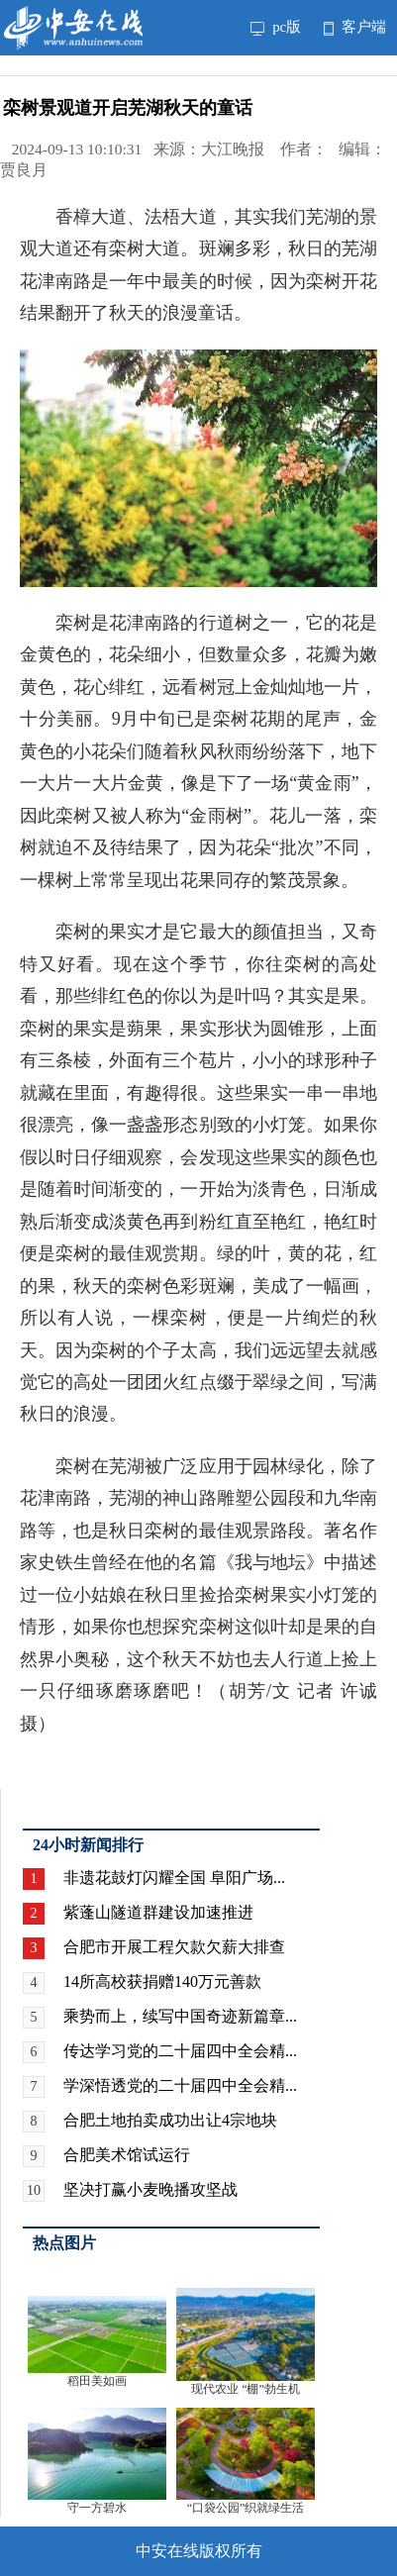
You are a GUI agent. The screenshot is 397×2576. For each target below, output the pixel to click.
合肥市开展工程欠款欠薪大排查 (174, 1946)
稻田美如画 (97, 2381)
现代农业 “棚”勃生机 (245, 2389)
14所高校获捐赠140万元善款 (162, 1981)
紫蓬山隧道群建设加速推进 (158, 1912)
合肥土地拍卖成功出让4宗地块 (170, 2120)
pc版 (276, 27)
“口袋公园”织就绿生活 (246, 2508)
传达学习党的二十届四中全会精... (180, 2050)
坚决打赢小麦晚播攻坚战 (150, 2189)
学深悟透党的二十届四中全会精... (180, 2085)
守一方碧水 (97, 2508)
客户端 (355, 27)
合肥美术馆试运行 (126, 2154)
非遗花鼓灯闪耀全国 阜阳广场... (174, 1877)
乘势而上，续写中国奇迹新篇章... (180, 2016)
